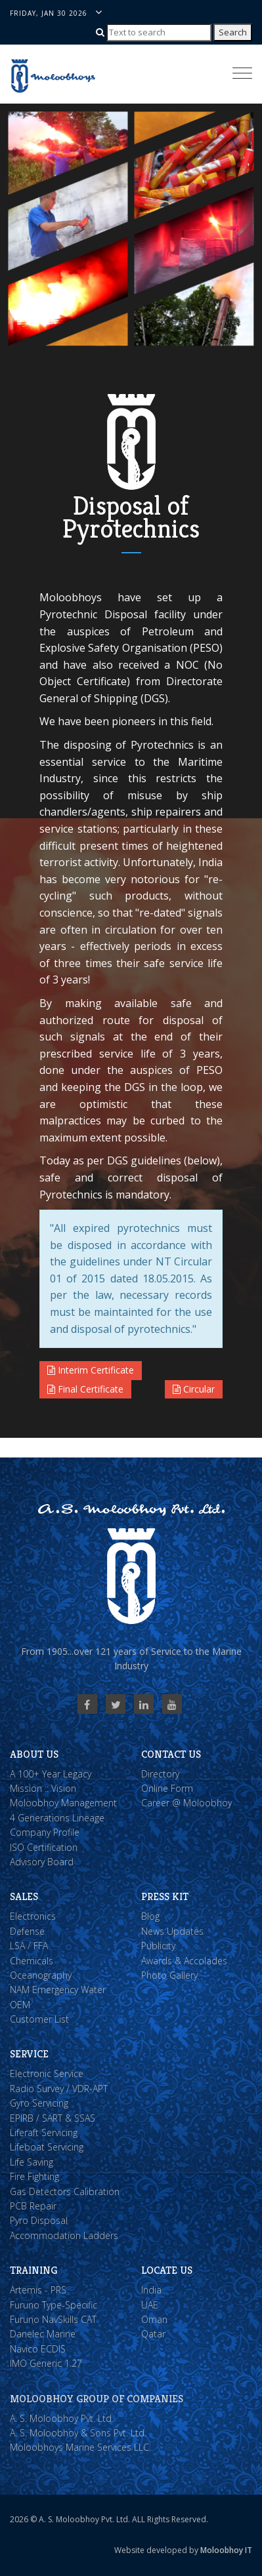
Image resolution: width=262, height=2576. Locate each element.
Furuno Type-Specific (53, 2305)
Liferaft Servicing (43, 2132)
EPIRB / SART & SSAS (52, 2118)
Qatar (153, 2334)
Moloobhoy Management (63, 1802)
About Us (34, 1754)
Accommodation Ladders (64, 2235)
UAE (149, 2305)
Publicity (158, 1945)
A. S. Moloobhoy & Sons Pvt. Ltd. (78, 2433)
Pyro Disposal (39, 2220)
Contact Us (171, 1754)
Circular (194, 1389)
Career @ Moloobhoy (186, 1802)
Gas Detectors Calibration (65, 2191)
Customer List (39, 2019)
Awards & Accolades (184, 1960)
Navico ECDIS (38, 2349)
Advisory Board (42, 1861)
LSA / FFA (29, 1945)
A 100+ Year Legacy (50, 1774)
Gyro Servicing (39, 2103)
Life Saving (31, 2162)
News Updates (172, 1931)
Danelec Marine (43, 2334)
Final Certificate (85, 1389)
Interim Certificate (90, 1370)
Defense (27, 1931)
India (151, 2290)
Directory (160, 1774)
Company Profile (44, 1832)
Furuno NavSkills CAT (53, 2319)
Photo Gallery (169, 1975)
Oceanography (41, 1975)
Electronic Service (46, 2073)
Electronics (33, 1916)
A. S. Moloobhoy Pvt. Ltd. (62, 2418)
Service (29, 2054)
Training (33, 2270)
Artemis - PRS (38, 2290)
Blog (150, 1916)
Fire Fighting (34, 2176)
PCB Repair (33, 2206)
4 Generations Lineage (57, 1818)
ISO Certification (43, 1847)
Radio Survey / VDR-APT (59, 2088)
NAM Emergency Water (58, 1989)
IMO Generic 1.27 (46, 2363)
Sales (24, 1896)
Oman (154, 2319)
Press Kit (164, 1896)
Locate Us (166, 2270)
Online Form (167, 1788)
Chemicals (31, 1960)
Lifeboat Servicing (46, 2147)
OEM (20, 2004)
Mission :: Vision (43, 1788)
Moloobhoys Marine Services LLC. (80, 2447)
